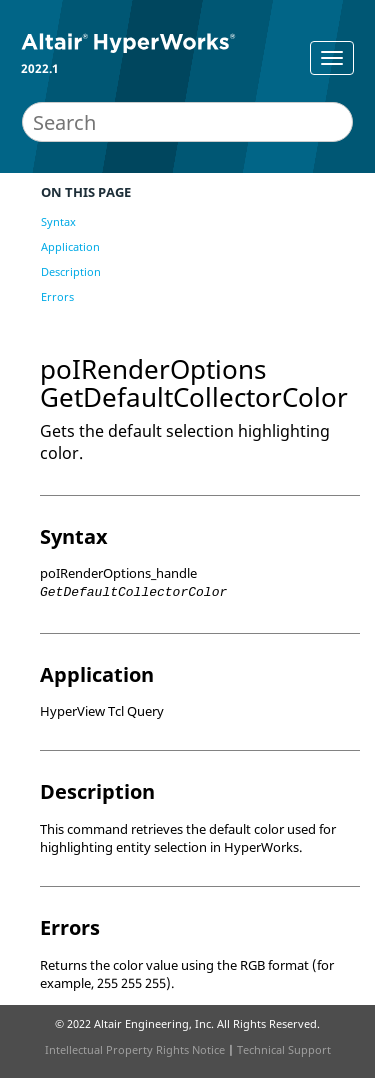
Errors (57, 296)
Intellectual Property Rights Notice (135, 1049)
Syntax (58, 221)
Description (71, 271)
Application (70, 246)
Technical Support (284, 1049)
